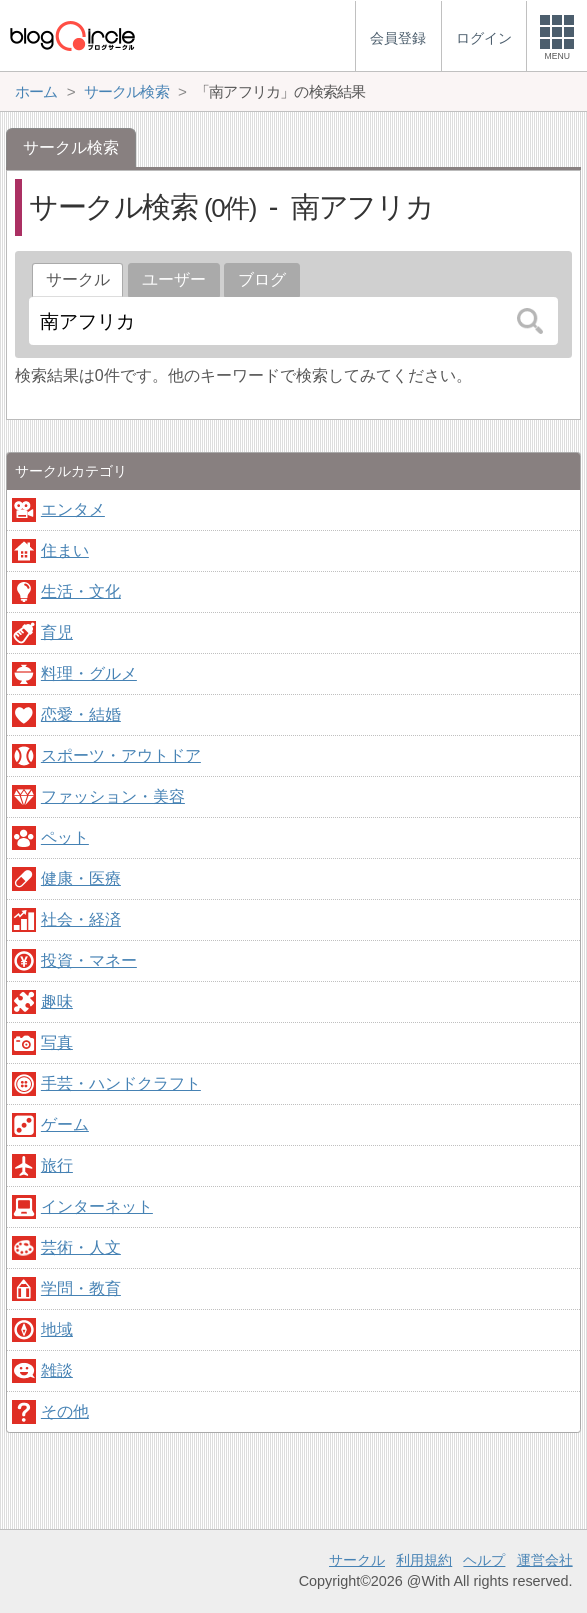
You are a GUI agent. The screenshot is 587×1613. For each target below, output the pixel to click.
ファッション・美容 (113, 796)
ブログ (262, 279)
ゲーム (65, 1124)
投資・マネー (89, 960)
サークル (357, 1560)
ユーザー (174, 279)
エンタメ (73, 509)
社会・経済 (81, 919)
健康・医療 (81, 878)
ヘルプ (484, 1560)
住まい (65, 550)
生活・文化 (81, 591)
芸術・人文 (81, 1247)
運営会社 (545, 1560)
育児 (57, 632)
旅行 (57, 1165)
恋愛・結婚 (81, 714)
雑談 (57, 1370)
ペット (65, 837)
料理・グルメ (89, 673)
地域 (57, 1329)
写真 (57, 1042)
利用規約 (424, 1560)
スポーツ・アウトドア (121, 755)
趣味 (57, 1001)
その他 (65, 1411)
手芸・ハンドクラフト (121, 1083)
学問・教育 (81, 1288)
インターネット (97, 1206)
